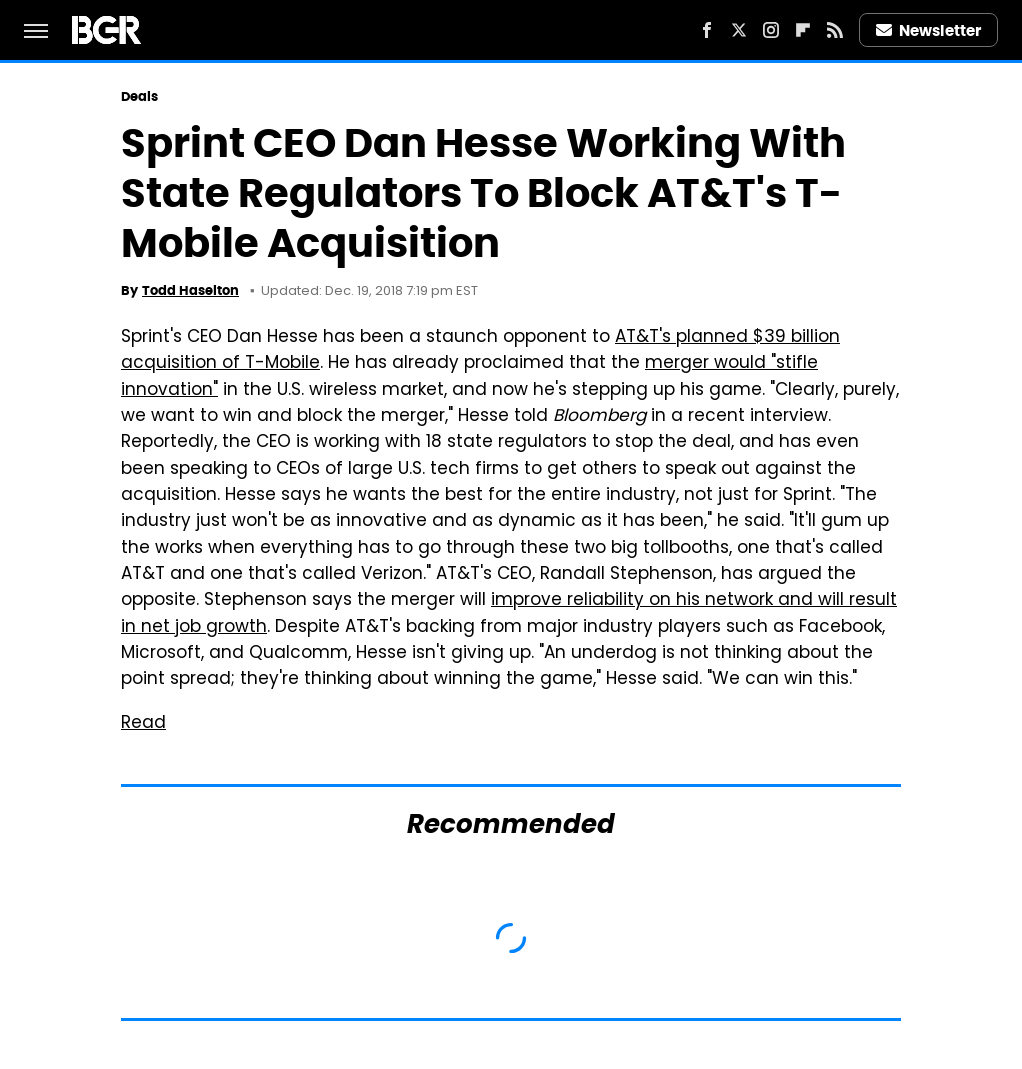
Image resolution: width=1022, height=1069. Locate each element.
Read (143, 724)
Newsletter (929, 30)
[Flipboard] (803, 30)
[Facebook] (707, 30)
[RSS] (835, 30)
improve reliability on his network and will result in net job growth (509, 614)
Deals (140, 96)
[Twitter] (739, 30)
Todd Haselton (190, 290)
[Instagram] (771, 30)
